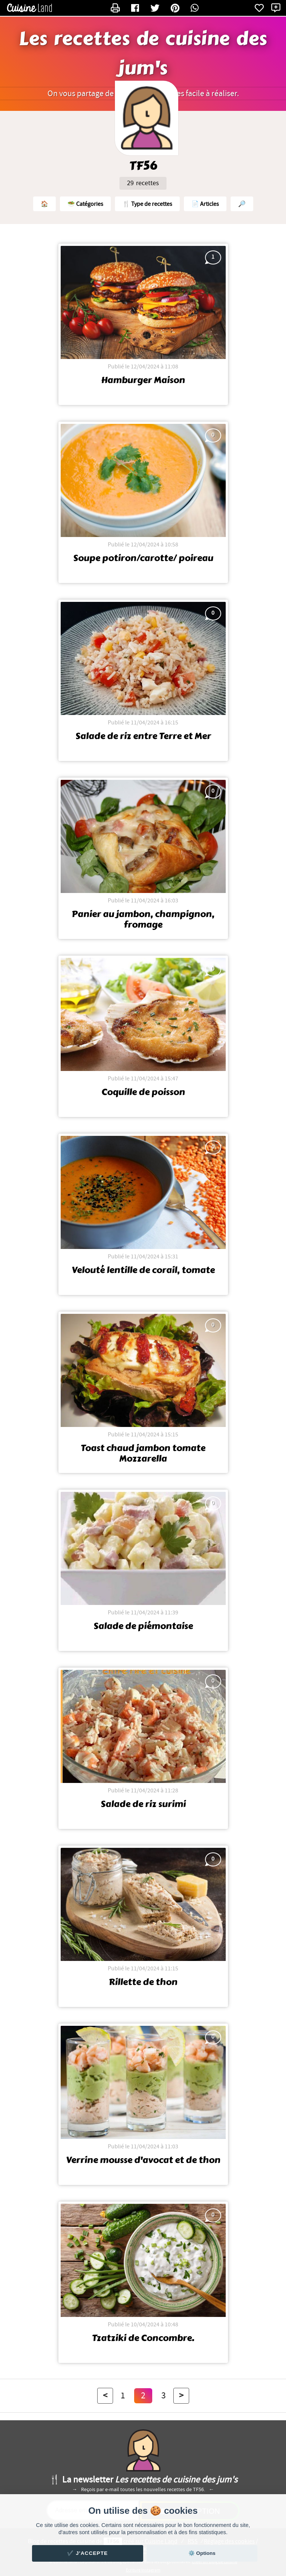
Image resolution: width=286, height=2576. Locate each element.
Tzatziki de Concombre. (143, 2338)
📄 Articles (205, 204)
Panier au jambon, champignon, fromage (143, 919)
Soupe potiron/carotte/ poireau (143, 558)
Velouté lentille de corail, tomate (143, 1270)
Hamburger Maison (143, 380)
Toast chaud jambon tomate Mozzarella (143, 1453)
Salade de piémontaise (143, 1626)
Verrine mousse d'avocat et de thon (143, 2160)
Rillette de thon (143, 1982)
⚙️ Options (202, 2553)
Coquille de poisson (143, 1092)
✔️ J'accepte (87, 2553)
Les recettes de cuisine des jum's (143, 53)
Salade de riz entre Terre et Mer (143, 736)
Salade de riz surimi (143, 1804)
